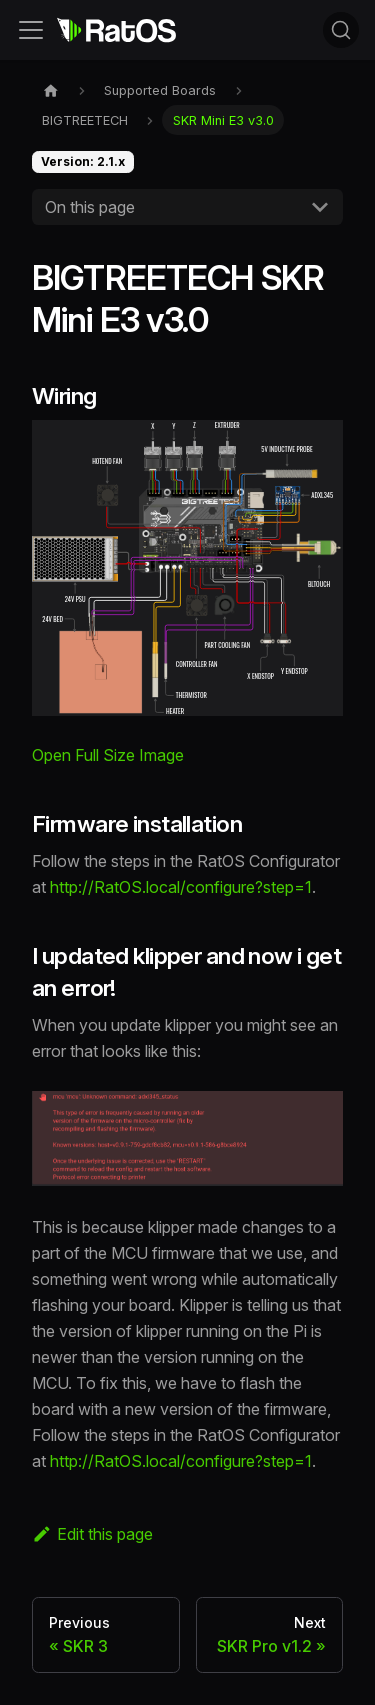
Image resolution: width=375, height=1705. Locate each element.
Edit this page (92, 1534)
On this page (90, 207)
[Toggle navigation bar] (31, 30)
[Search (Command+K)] (341, 30)
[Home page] (51, 90)
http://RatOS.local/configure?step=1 (181, 887)
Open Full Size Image (108, 755)
